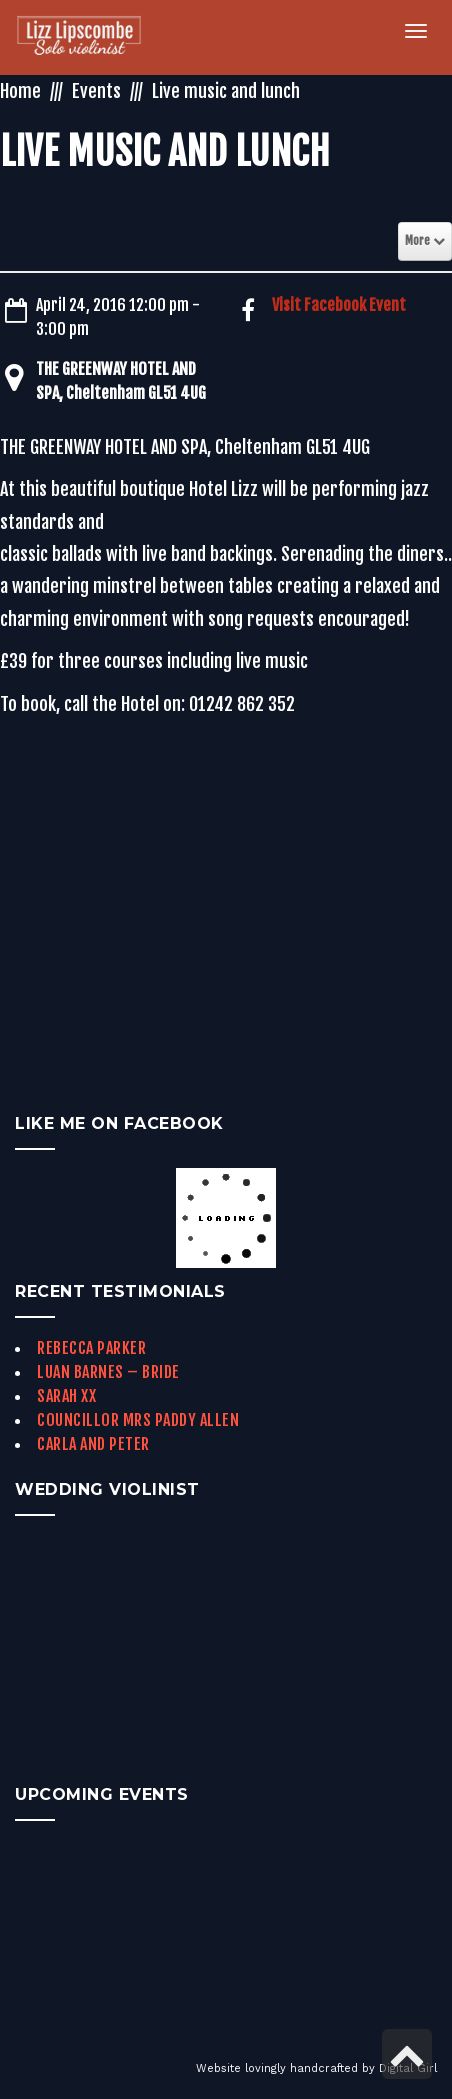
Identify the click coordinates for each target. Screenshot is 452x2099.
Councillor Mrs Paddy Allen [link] (138, 1420)
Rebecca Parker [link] (91, 1348)
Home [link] (20, 91)
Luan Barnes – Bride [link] (108, 1372)
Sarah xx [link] (66, 1396)
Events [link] (96, 91)
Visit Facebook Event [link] (339, 305)
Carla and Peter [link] (93, 1444)
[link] (90, 37)
